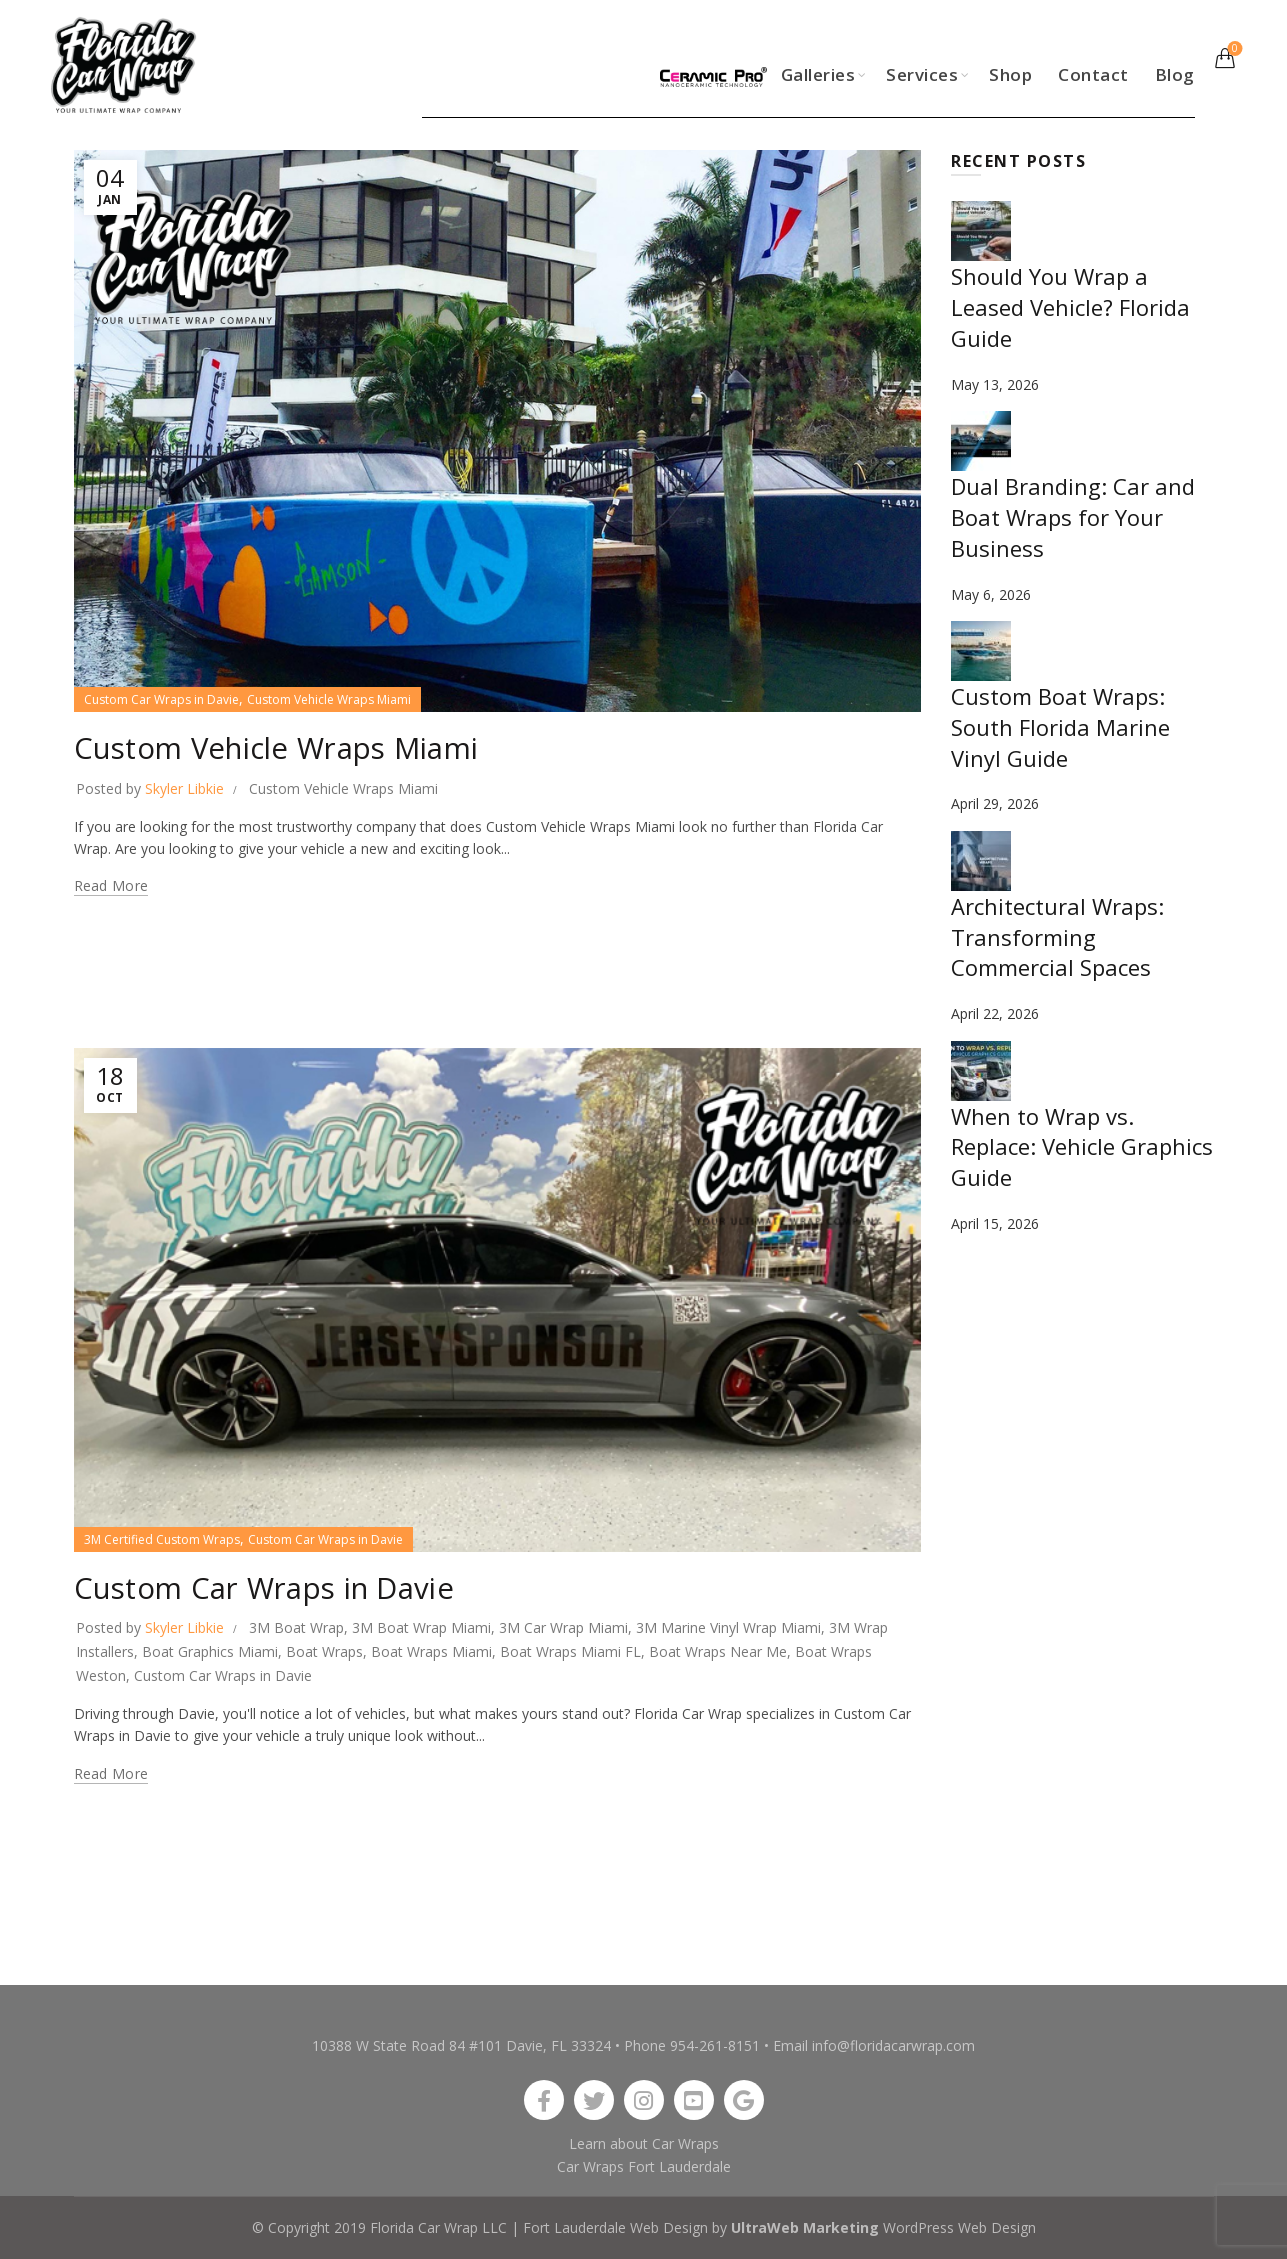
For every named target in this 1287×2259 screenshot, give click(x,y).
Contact (1093, 74)
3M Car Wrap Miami (563, 1627)
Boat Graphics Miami (210, 1651)
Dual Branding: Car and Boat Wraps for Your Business (1073, 517)
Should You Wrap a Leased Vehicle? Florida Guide (1070, 307)
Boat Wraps (324, 1651)
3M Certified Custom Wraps (162, 1539)
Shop (1010, 74)
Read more (111, 886)
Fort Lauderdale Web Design (615, 2227)
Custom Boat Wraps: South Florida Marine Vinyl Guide (1060, 727)
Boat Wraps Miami (431, 1651)
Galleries (818, 74)
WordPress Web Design (959, 2227)
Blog (1175, 74)
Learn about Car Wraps (644, 2143)
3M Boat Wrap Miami (421, 1627)
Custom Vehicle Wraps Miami (329, 699)
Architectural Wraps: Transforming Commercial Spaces (1057, 937)
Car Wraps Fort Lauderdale (644, 2166)
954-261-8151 (715, 2045)
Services (922, 74)
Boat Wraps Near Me (718, 1651)
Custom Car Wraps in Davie (161, 699)
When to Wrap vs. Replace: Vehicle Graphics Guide (1082, 1147)
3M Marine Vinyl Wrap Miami (728, 1627)
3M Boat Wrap (296, 1627)
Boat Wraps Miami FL (570, 1651)
